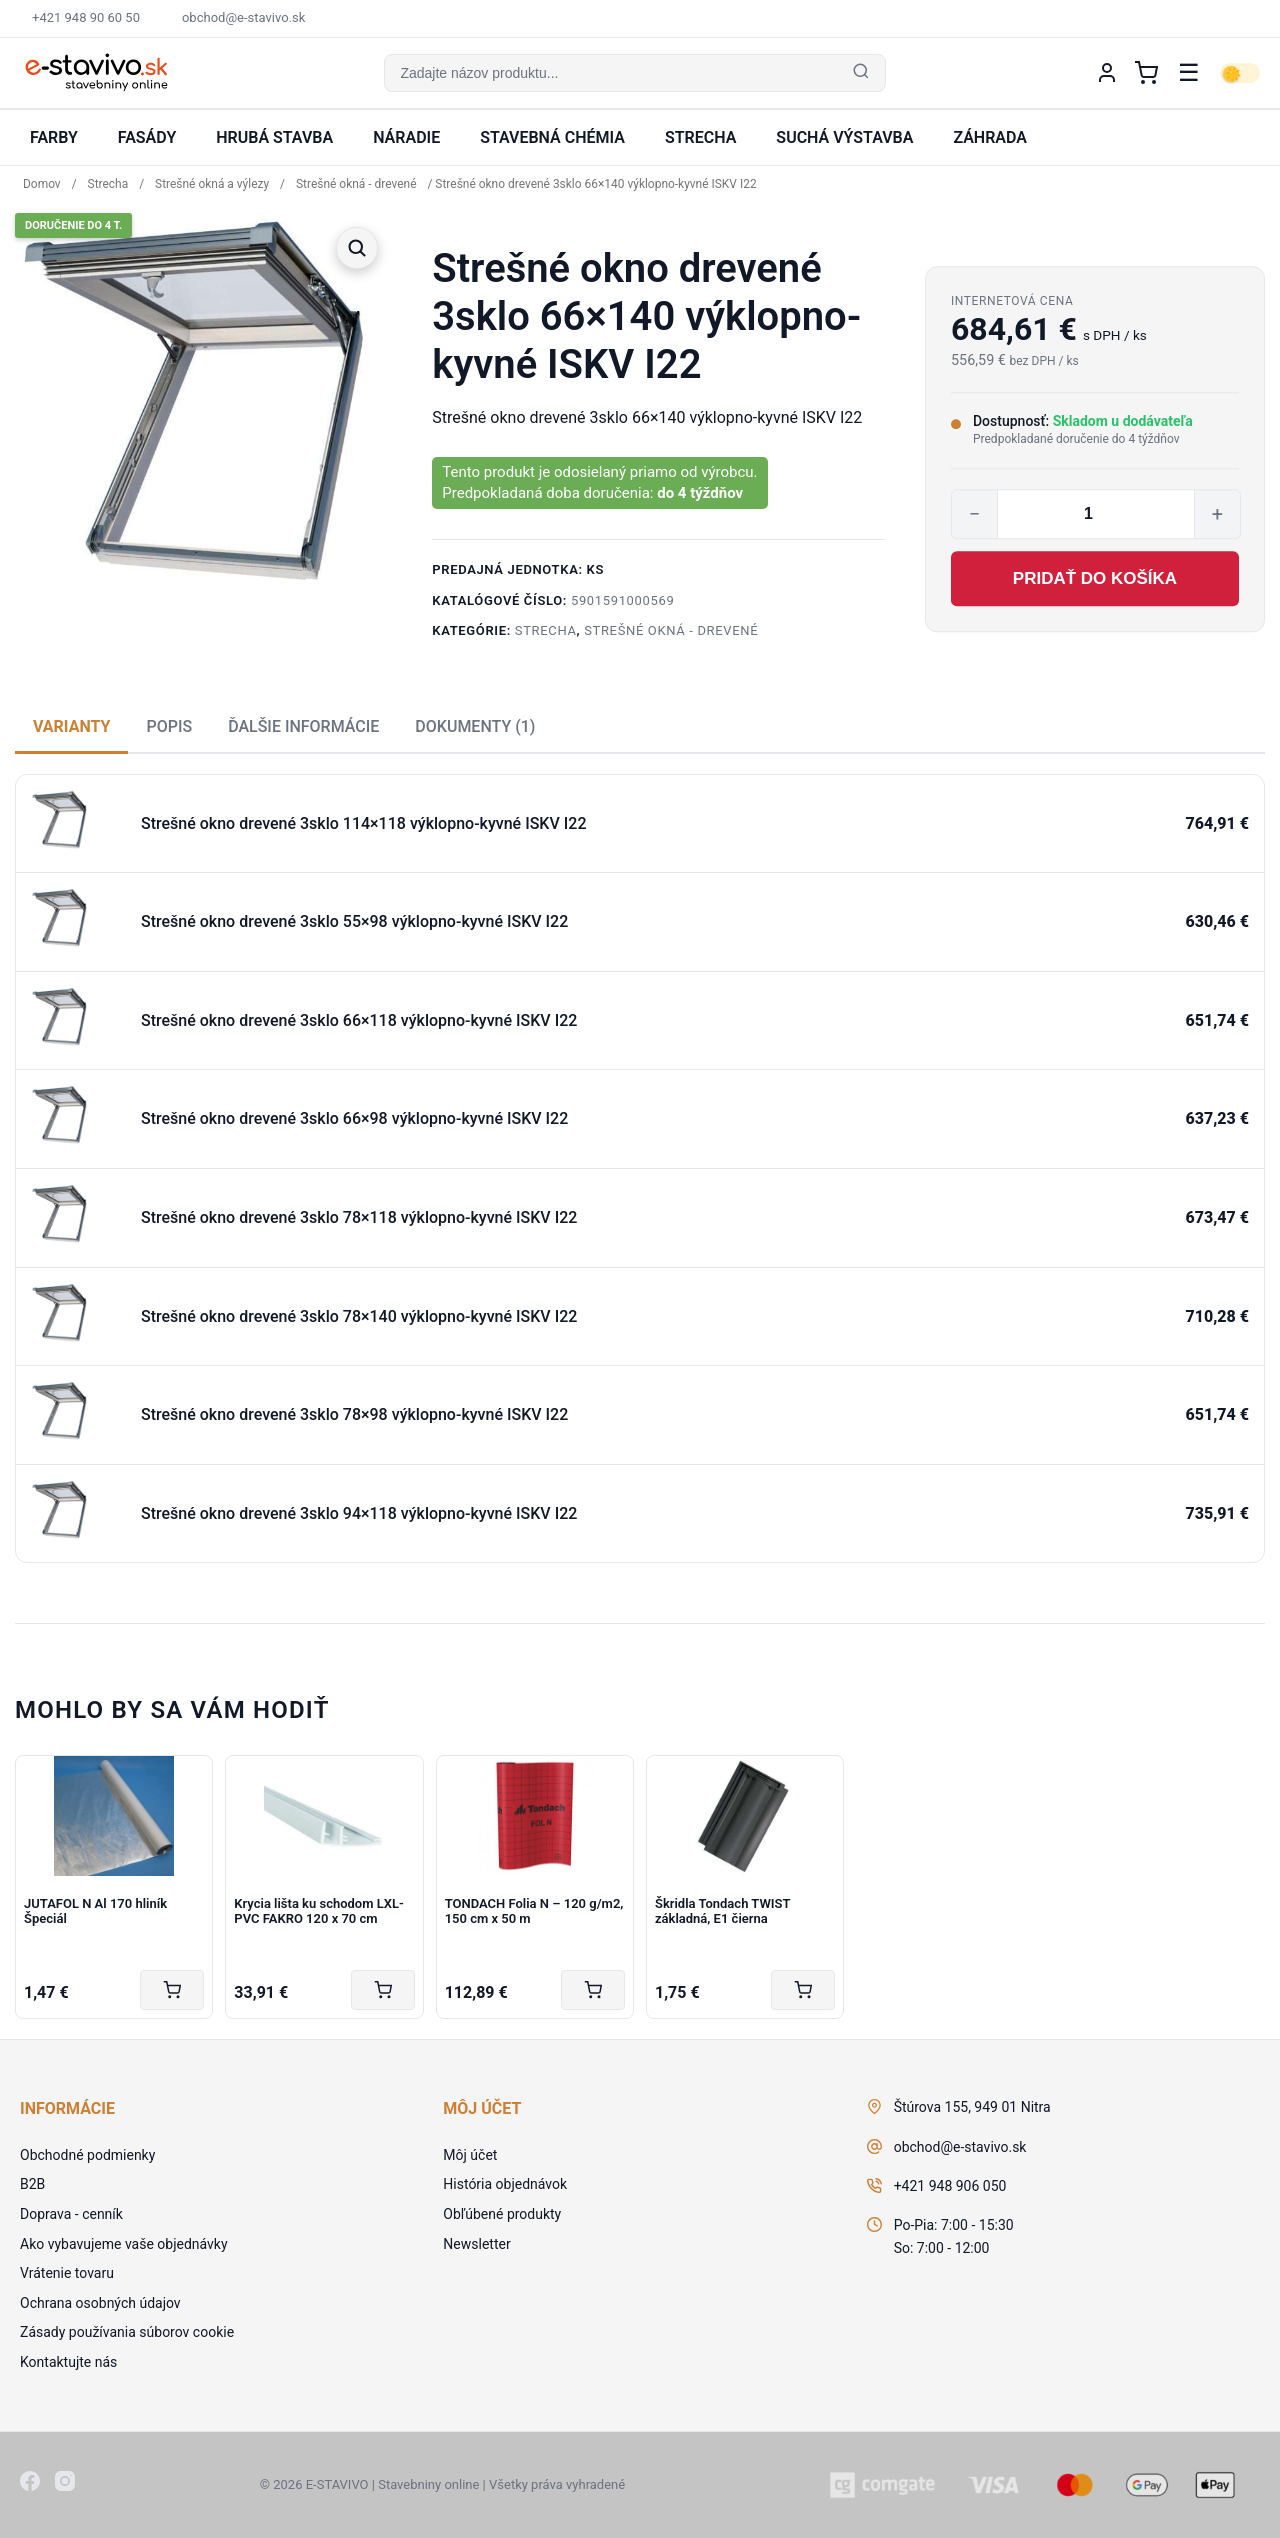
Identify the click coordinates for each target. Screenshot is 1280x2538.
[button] (634, 73)
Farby (54, 137)
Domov (42, 184)
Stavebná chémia (552, 137)
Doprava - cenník (71, 2214)
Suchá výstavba (844, 137)
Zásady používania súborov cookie (127, 2332)
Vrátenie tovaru (67, 2273)
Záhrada (990, 137)
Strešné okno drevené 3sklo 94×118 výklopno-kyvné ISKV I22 (359, 1513)
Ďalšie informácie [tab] (303, 726)
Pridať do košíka (1095, 578)
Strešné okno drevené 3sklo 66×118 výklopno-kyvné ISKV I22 (359, 1020)
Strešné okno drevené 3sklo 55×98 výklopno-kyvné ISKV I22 (354, 921)
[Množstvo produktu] (1096, 514)
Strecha (700, 137)
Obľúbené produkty (502, 2214)
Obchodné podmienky (87, 2155)
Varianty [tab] (71, 726)
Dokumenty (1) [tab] (475, 726)
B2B (32, 2184)
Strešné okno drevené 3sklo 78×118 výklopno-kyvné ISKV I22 (359, 1217)
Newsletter (476, 2244)
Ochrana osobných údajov (100, 2303)
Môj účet (470, 2155)
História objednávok (505, 2184)
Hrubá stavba (274, 137)
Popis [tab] (169, 726)
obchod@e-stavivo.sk (960, 2147)
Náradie (406, 137)
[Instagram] (65, 2485)
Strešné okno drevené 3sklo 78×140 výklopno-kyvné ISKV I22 (359, 1316)
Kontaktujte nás (68, 2362)
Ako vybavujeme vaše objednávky (124, 2244)
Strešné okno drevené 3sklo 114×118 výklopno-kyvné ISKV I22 (363, 823)
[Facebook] (30, 2485)
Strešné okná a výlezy (212, 184)
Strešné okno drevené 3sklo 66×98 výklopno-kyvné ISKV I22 (354, 1118)
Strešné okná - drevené (356, 184)
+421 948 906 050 (950, 2186)
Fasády (147, 137)
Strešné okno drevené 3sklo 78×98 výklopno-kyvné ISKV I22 (354, 1414)
